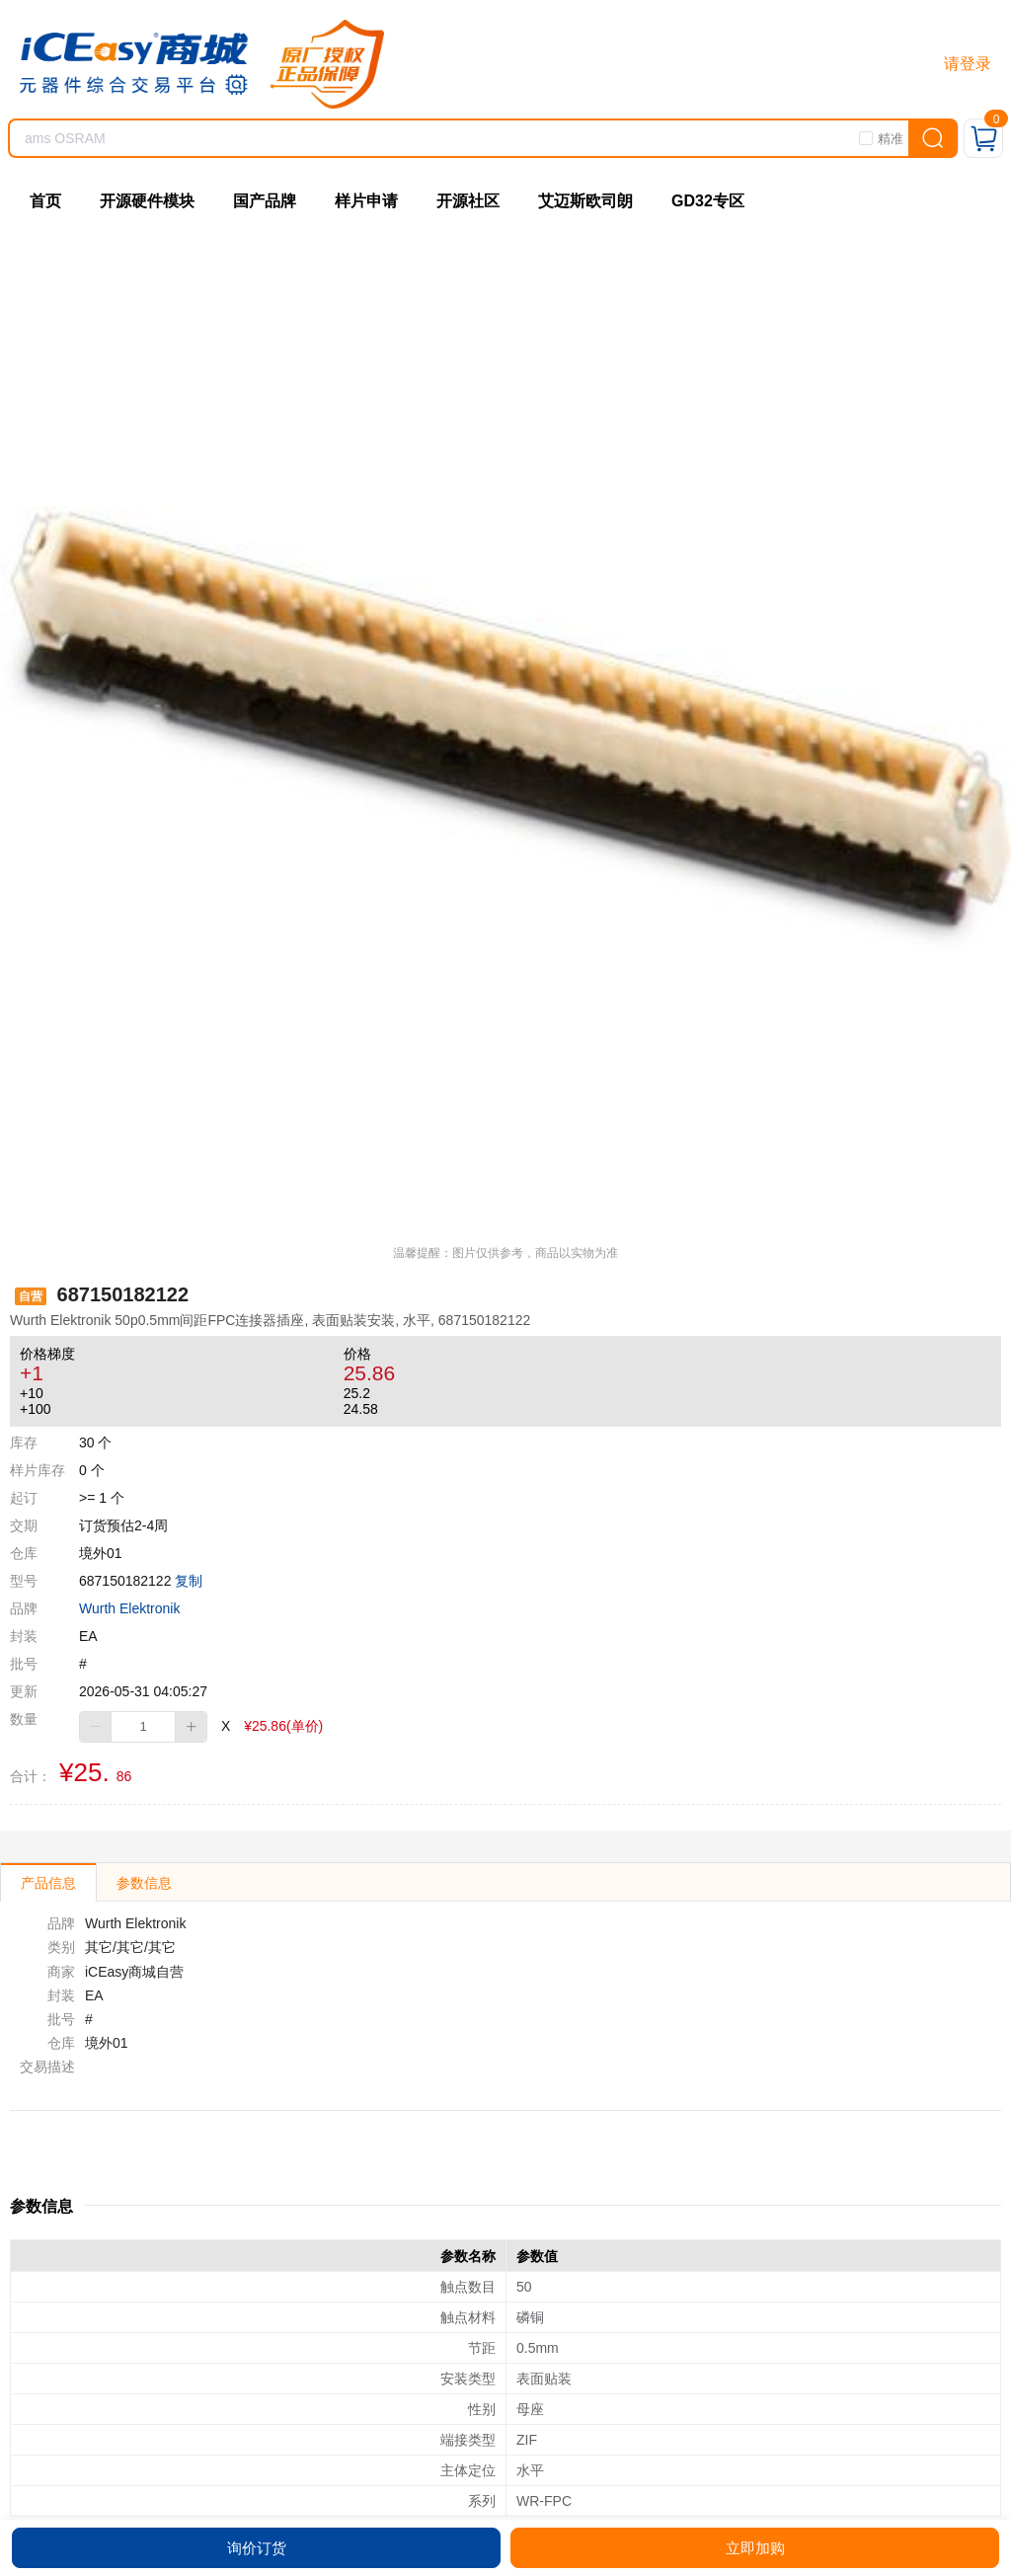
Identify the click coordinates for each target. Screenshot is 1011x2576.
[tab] (48, 1882)
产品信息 (48, 1883)
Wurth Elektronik (129, 1608)
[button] (96, 1727)
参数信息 (144, 1883)
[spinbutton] (143, 1727)
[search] (933, 138)
